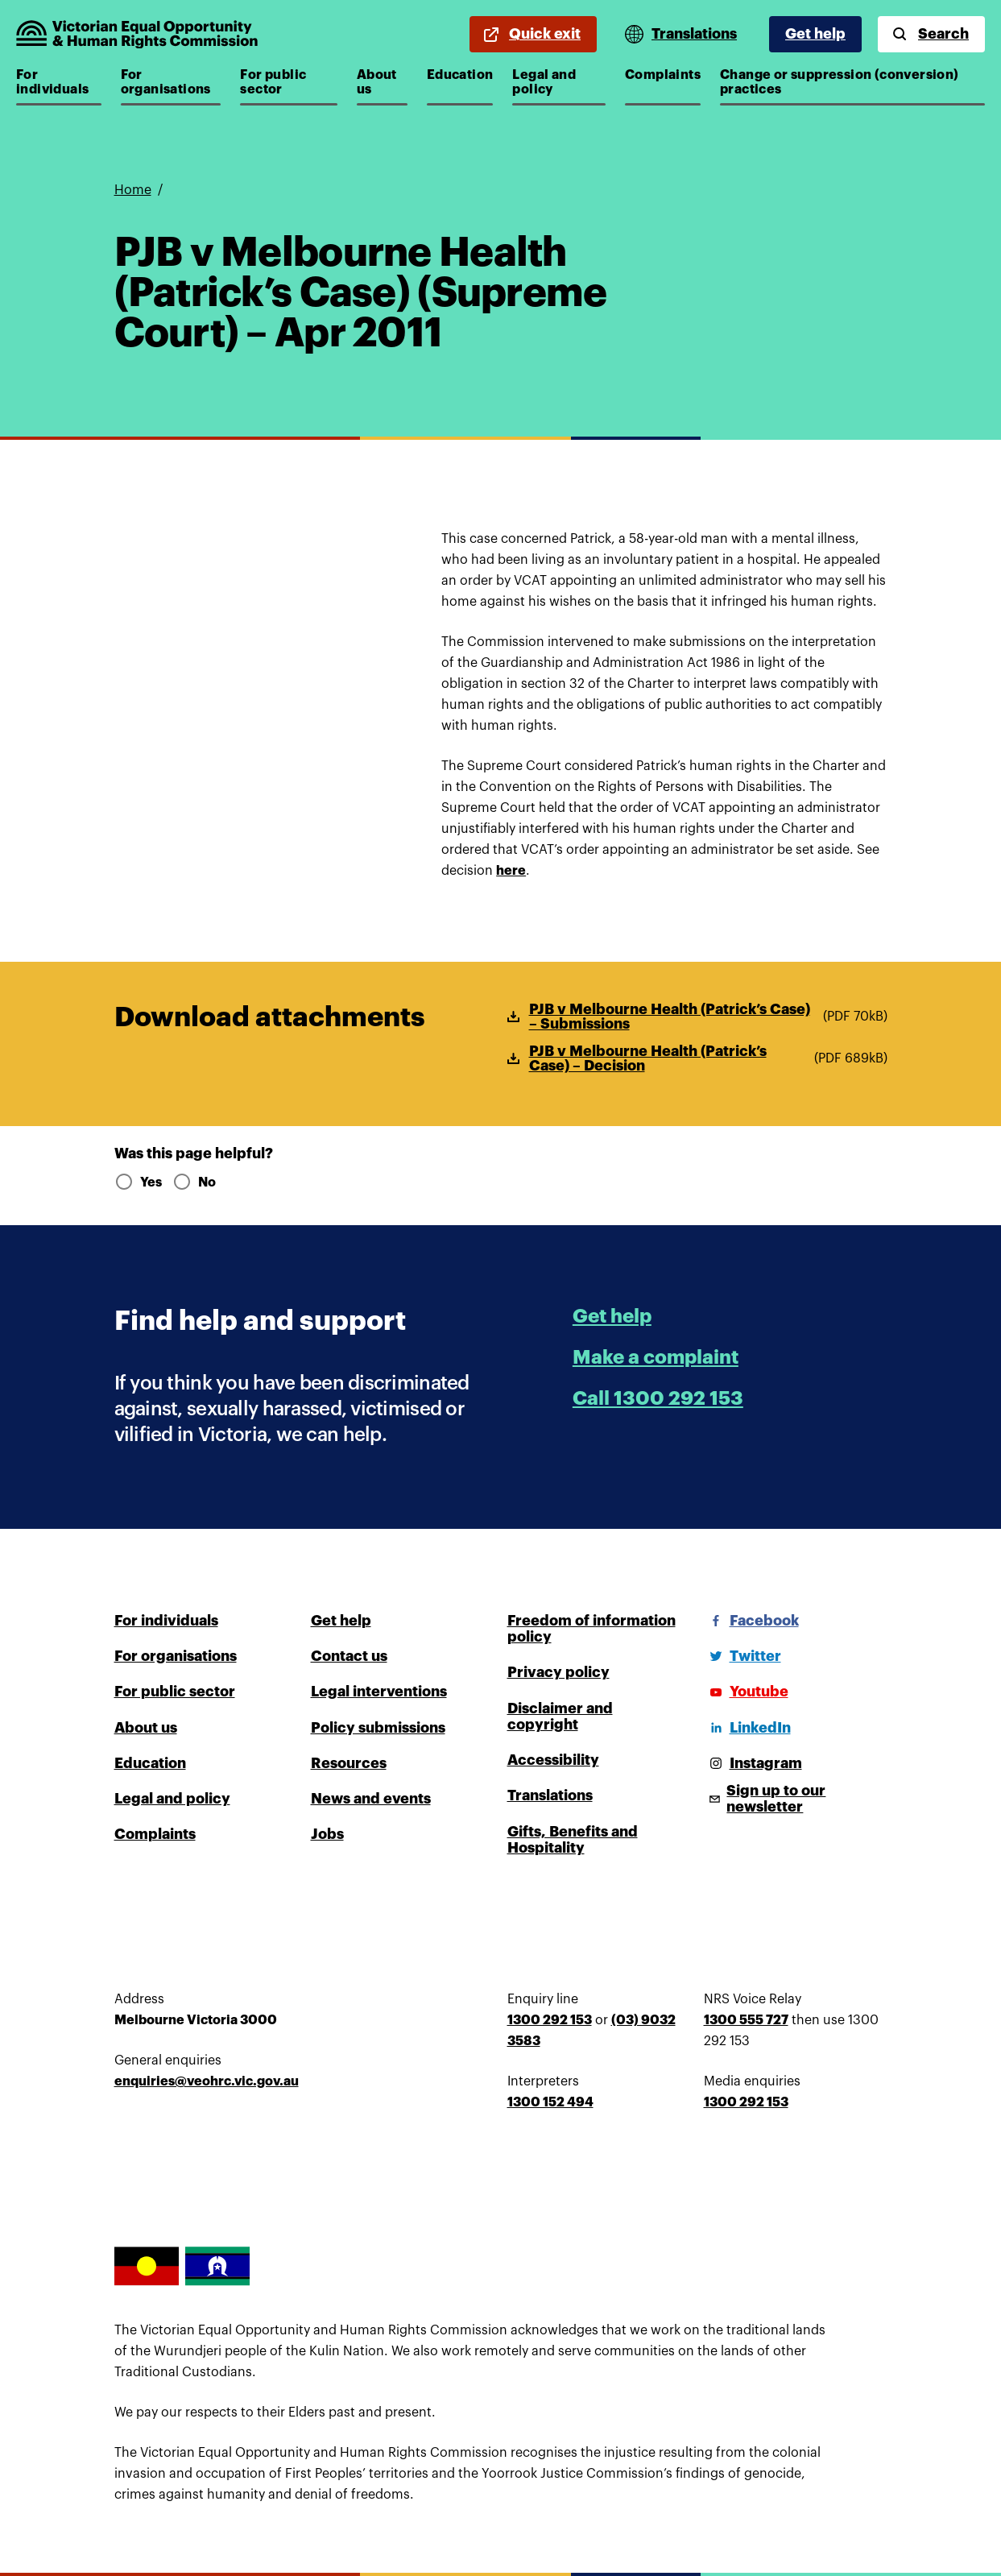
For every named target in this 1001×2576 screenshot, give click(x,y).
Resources (349, 1763)
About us (382, 82)
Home (132, 190)
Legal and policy (559, 82)
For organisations (169, 82)
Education (460, 74)
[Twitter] (742, 1656)
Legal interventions (379, 1691)
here (511, 870)
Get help (815, 34)
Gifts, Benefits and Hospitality (572, 1839)
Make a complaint (655, 1357)
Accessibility (553, 1760)
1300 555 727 (746, 2020)
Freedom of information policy (591, 1628)
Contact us (349, 1656)
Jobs (327, 1834)
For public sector (288, 82)
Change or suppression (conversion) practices (839, 82)
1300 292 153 (549, 2020)
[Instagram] (753, 1763)
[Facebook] (751, 1621)
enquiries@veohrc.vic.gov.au (206, 2081)
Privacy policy (558, 1672)
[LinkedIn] (747, 1728)
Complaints (663, 74)
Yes (137, 1182)
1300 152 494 (550, 2102)
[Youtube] (746, 1692)
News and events (371, 1798)
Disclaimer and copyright (560, 1716)
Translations (550, 1795)
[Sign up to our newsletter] (795, 1799)
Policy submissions (378, 1728)
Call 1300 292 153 (658, 1398)
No (194, 1182)
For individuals (58, 82)
